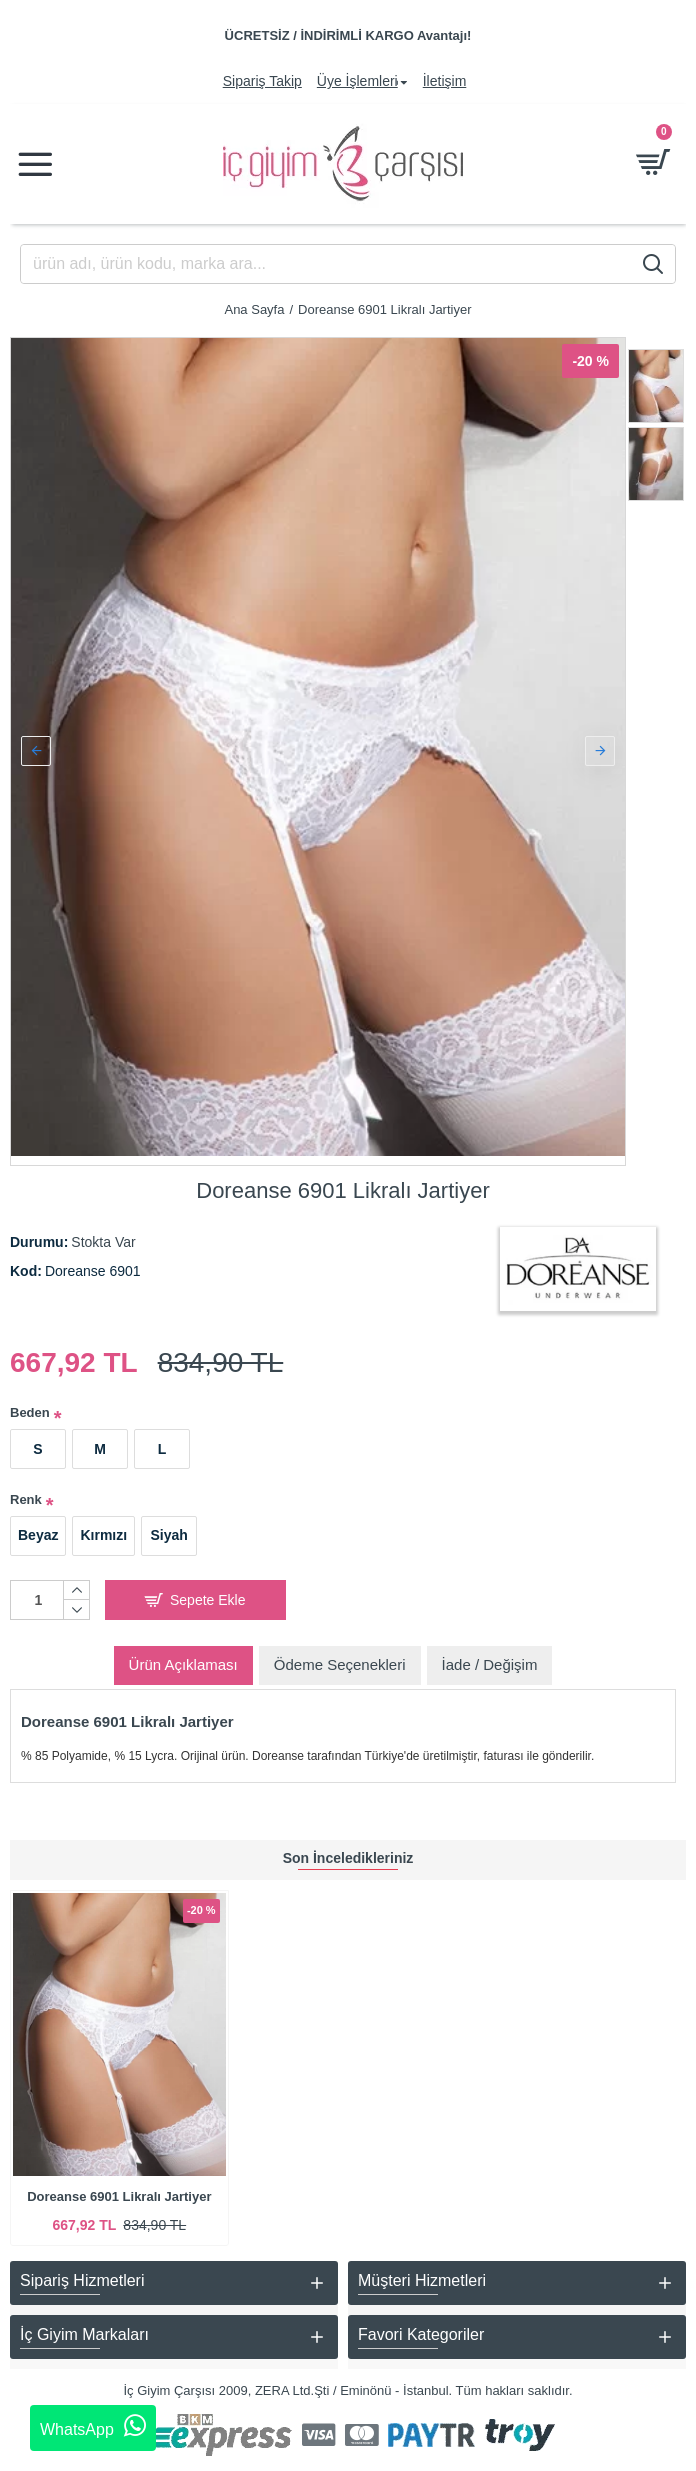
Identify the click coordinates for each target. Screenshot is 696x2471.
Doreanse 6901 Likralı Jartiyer (119, 2196)
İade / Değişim (490, 1655)
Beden (30, 1404)
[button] (36, 747)
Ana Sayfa (254, 309)
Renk (26, 1491)
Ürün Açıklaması (183, 1655)
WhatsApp (93, 2426)
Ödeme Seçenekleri (340, 1655)
